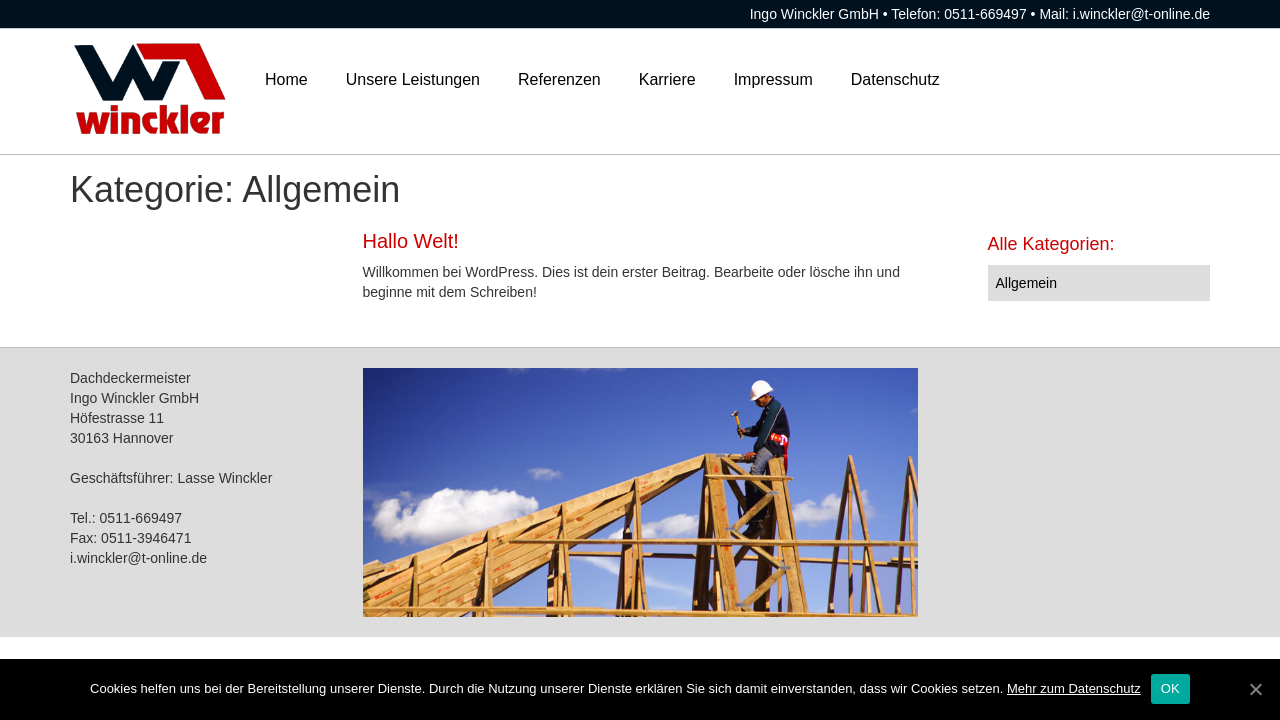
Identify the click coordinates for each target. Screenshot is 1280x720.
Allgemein (1026, 283)
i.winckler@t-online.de (1141, 14)
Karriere (667, 79)
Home (286, 79)
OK (1170, 688)
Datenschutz (895, 79)
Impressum (773, 79)
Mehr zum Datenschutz (1074, 688)
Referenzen (559, 79)
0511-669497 (985, 14)
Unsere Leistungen (413, 79)
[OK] (1255, 689)
